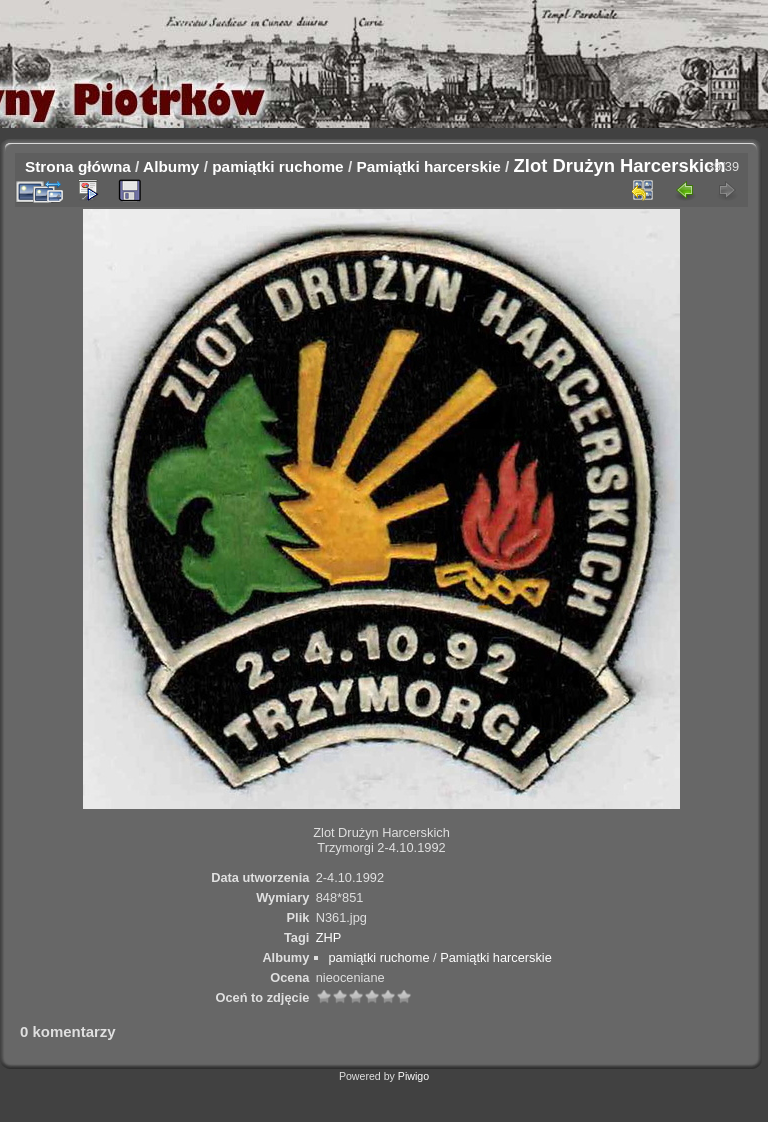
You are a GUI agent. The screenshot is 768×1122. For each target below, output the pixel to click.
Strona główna (78, 166)
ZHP (329, 937)
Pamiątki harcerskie (428, 166)
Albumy (171, 166)
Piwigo (413, 1076)
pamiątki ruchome (277, 166)
